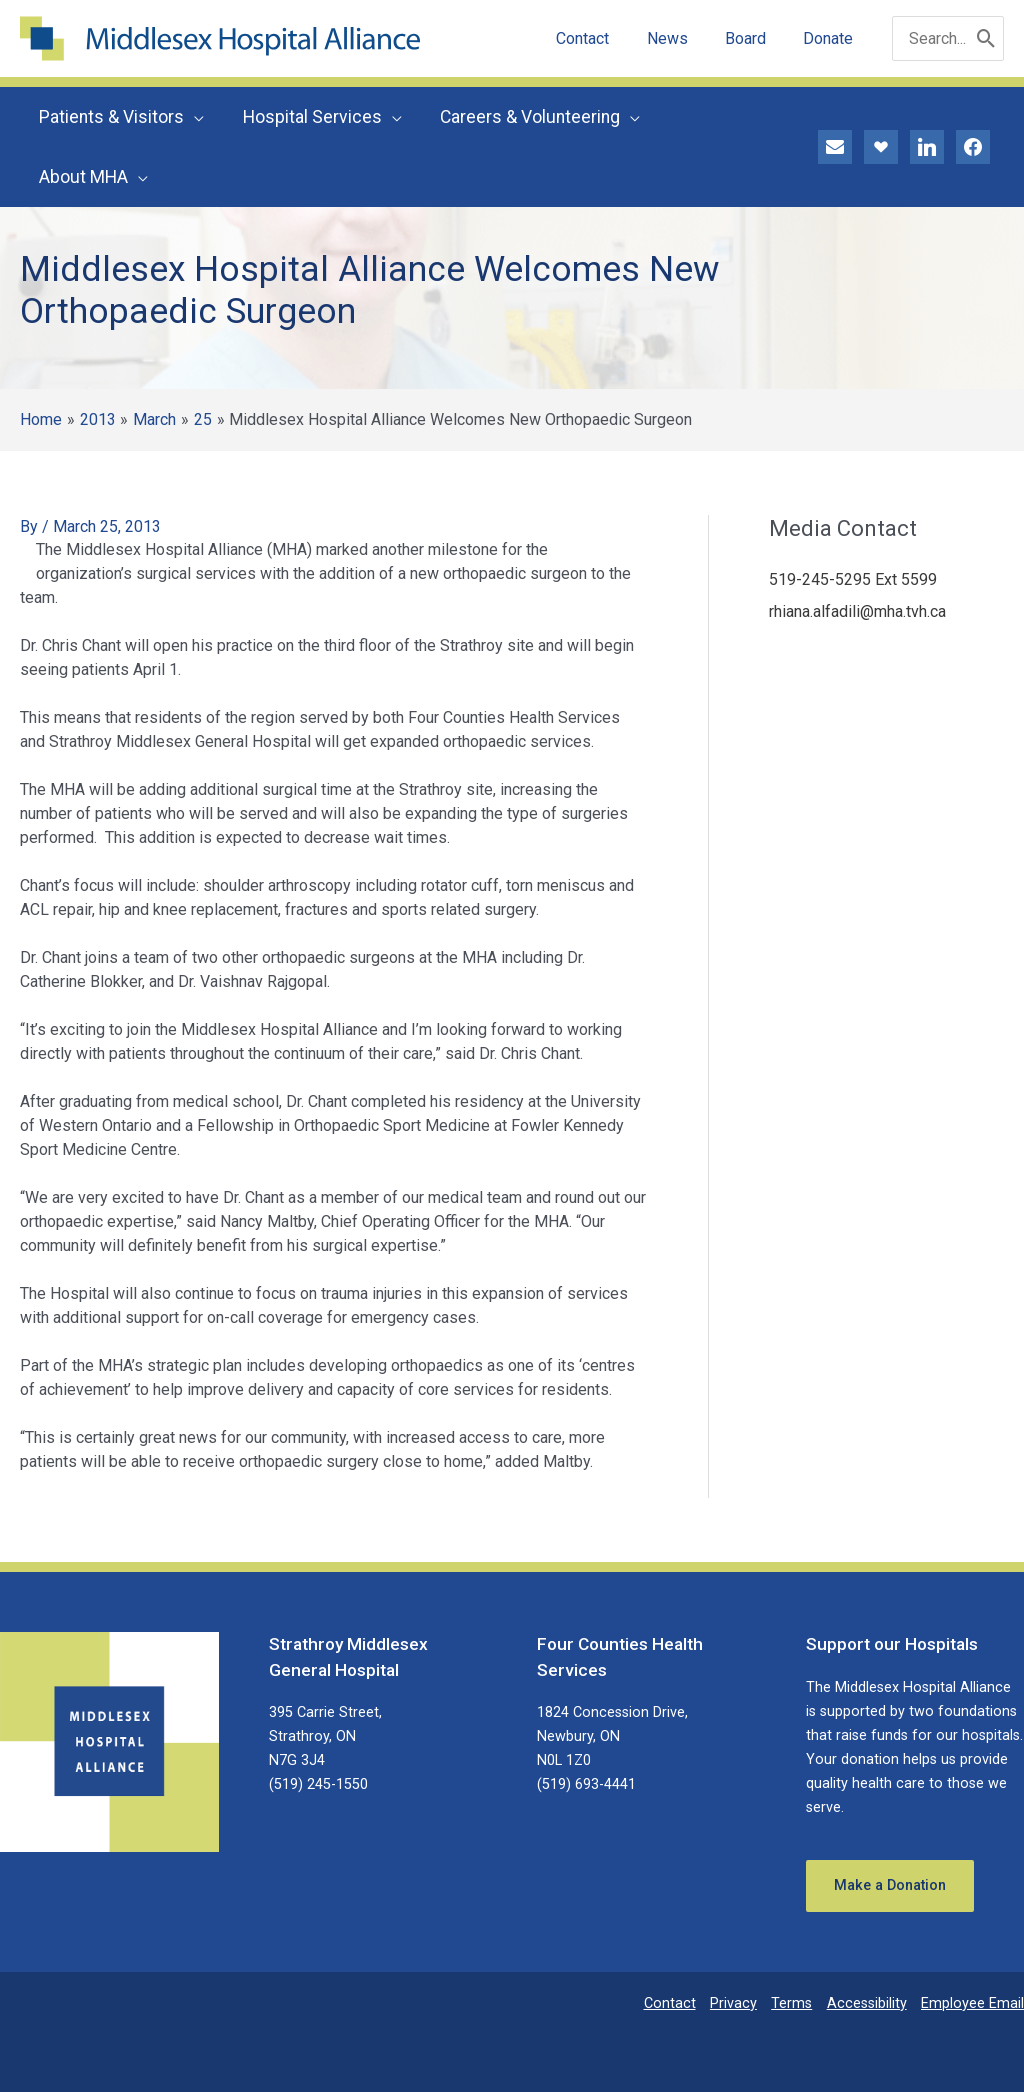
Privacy (733, 2003)
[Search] (986, 38)
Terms (791, 2003)
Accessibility (867, 2003)
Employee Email (972, 2003)
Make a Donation (890, 1885)
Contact (670, 2003)
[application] (193, 117)
